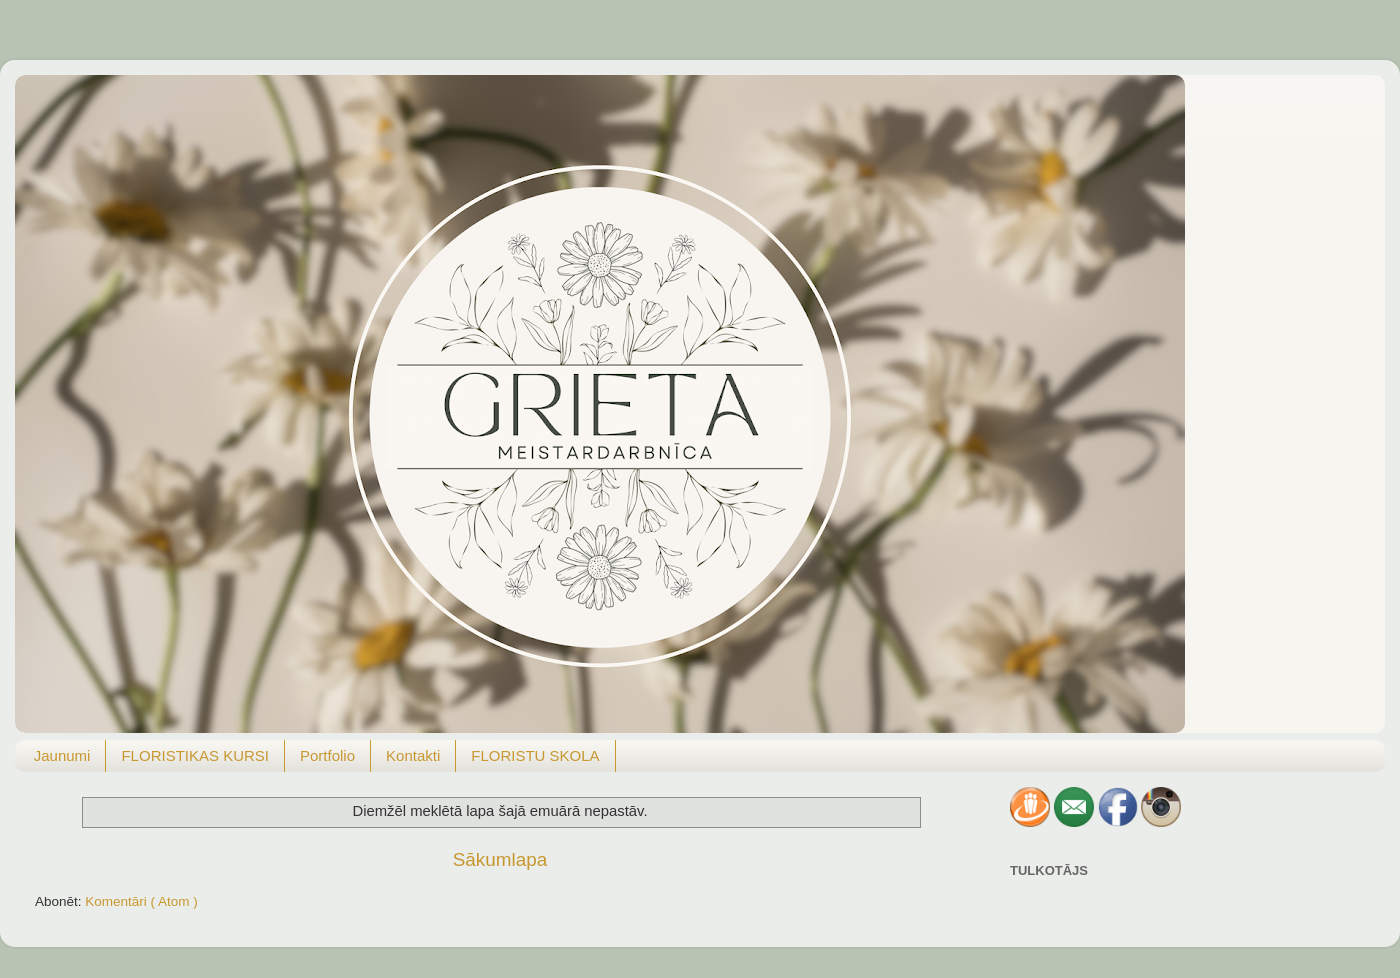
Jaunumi (62, 755)
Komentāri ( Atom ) (141, 901)
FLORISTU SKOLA (535, 755)
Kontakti (413, 755)
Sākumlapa (500, 859)
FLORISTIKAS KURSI (195, 755)
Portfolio (327, 755)
